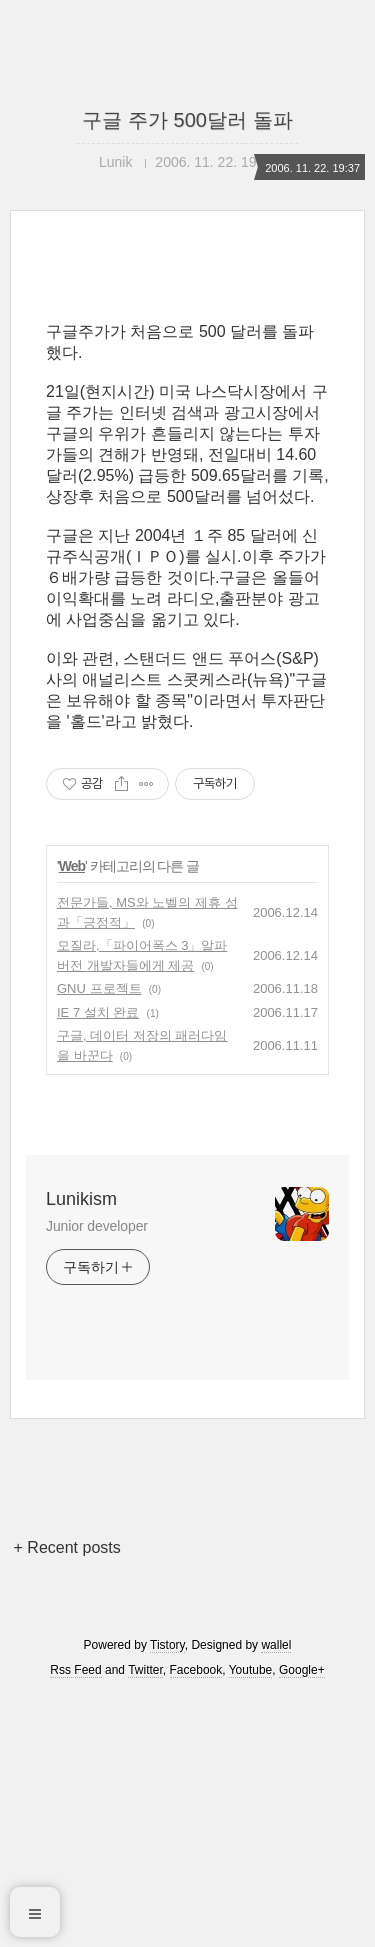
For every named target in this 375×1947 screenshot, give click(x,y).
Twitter (145, 1920)
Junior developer (97, 1476)
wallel (276, 1895)
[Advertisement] (187, 427)
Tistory (167, 1895)
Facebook (196, 1920)
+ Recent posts (67, 1797)
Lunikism (81, 1449)
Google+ (302, 1920)
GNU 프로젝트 (99, 1238)
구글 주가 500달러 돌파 (187, 120)
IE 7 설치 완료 (98, 1262)
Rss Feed (75, 1920)
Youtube (251, 1920)
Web (72, 1116)
